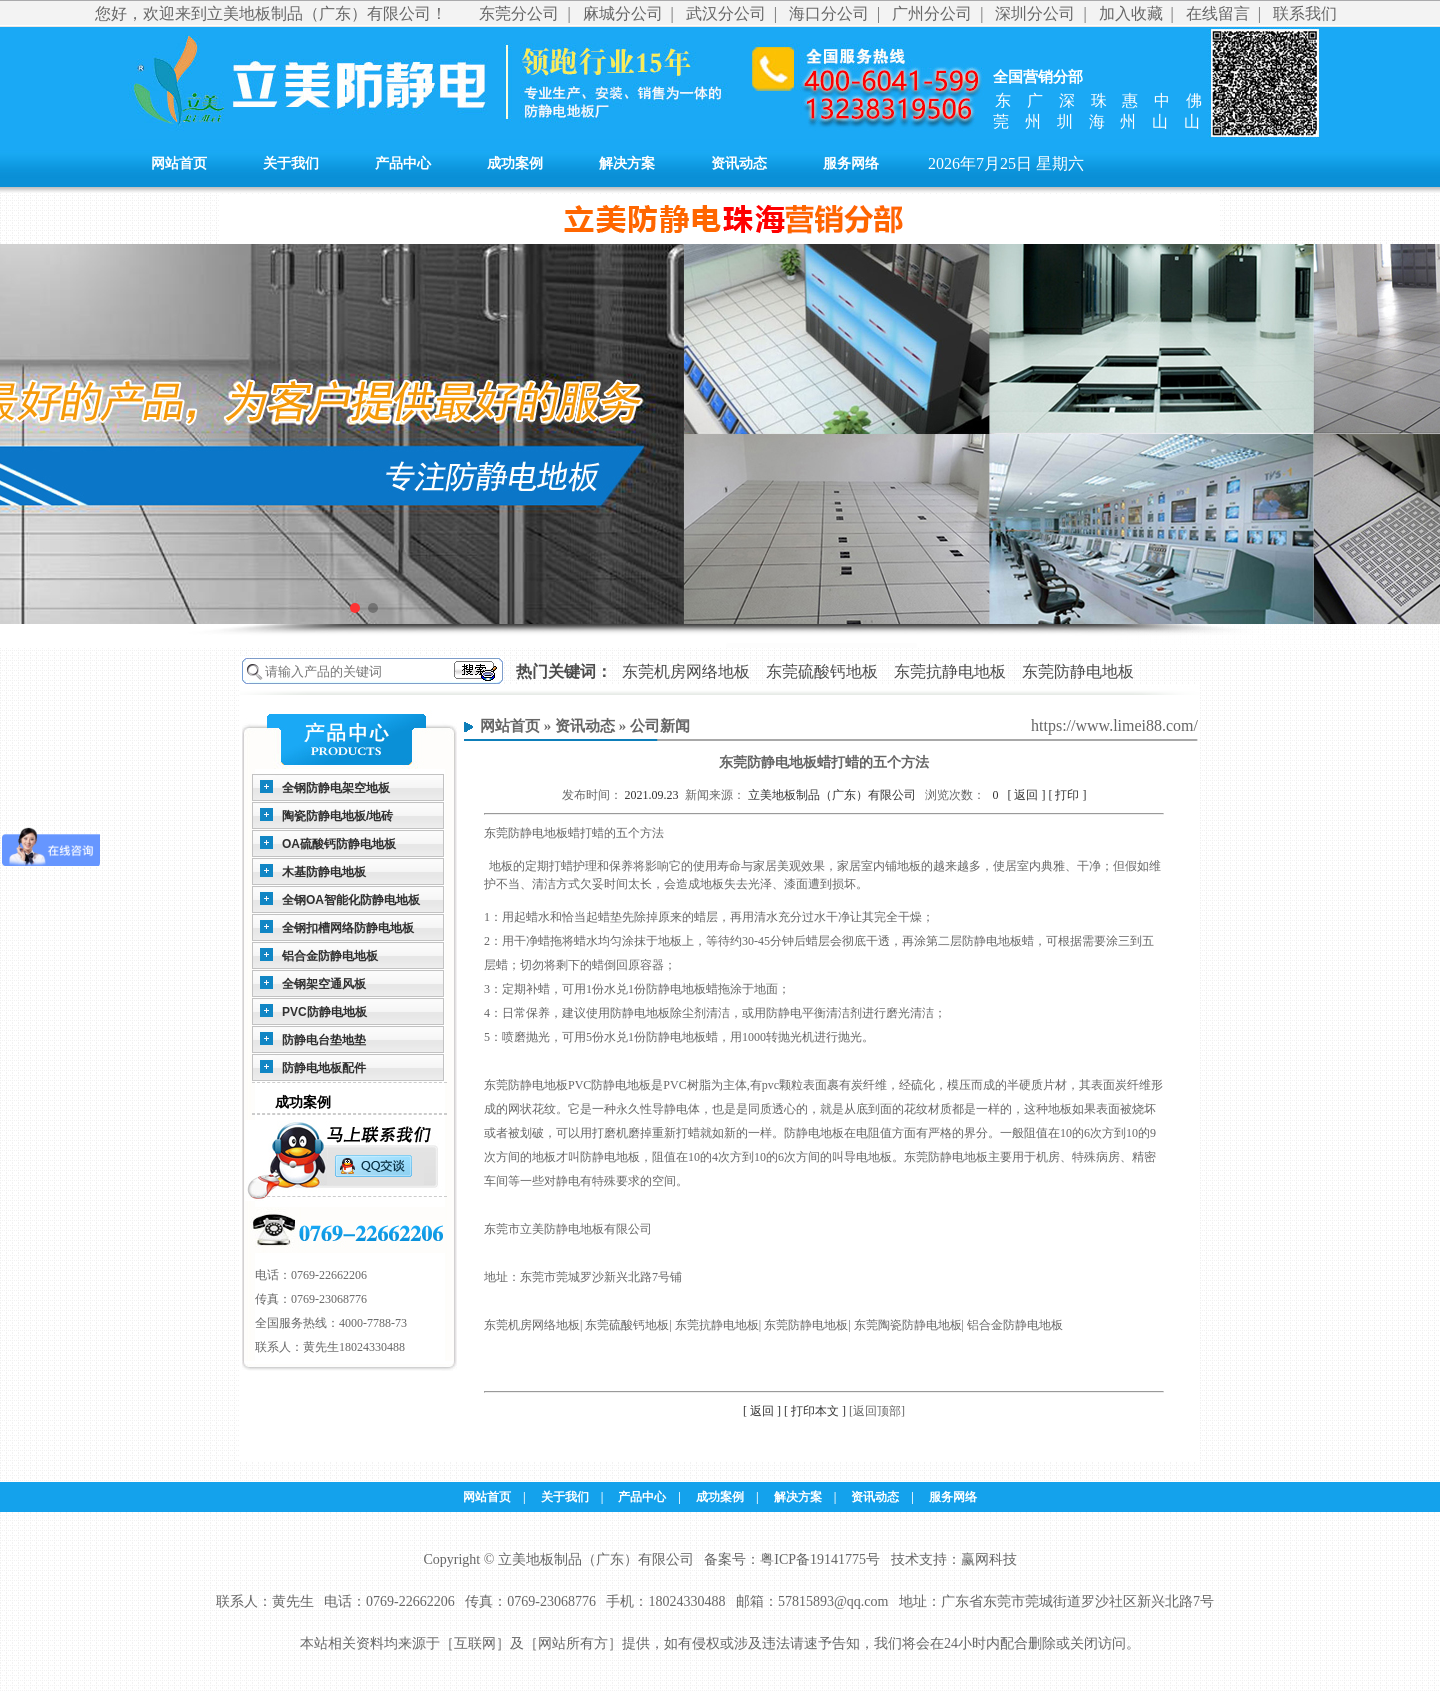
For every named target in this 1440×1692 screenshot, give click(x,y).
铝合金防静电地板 (330, 956)
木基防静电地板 (324, 872)
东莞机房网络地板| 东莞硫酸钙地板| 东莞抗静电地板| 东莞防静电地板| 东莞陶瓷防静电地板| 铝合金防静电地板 (773, 1325)
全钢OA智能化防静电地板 (351, 900)
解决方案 (627, 163)
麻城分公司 (623, 13)
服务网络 (851, 163)
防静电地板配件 (324, 1068)
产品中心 (403, 163)
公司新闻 (660, 726)
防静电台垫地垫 (324, 1040)
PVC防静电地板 (324, 1012)
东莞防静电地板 (1078, 671)
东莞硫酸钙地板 (822, 671)
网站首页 (179, 163)
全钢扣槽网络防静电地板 (348, 928)
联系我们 (1305, 13)
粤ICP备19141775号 (820, 1559)
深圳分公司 (1035, 13)
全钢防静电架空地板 (336, 788)
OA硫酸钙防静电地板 (339, 844)
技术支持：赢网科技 (954, 1559)
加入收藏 (1131, 13)
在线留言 (1218, 13)
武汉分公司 (726, 13)
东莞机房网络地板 (686, 671)
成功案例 (515, 163)
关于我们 (291, 163)
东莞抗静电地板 (950, 671)
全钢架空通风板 (324, 984)
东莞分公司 (519, 13)
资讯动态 (739, 163)
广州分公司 (932, 13)
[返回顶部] (877, 1411)
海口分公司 (829, 13)
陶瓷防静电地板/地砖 (337, 816)
